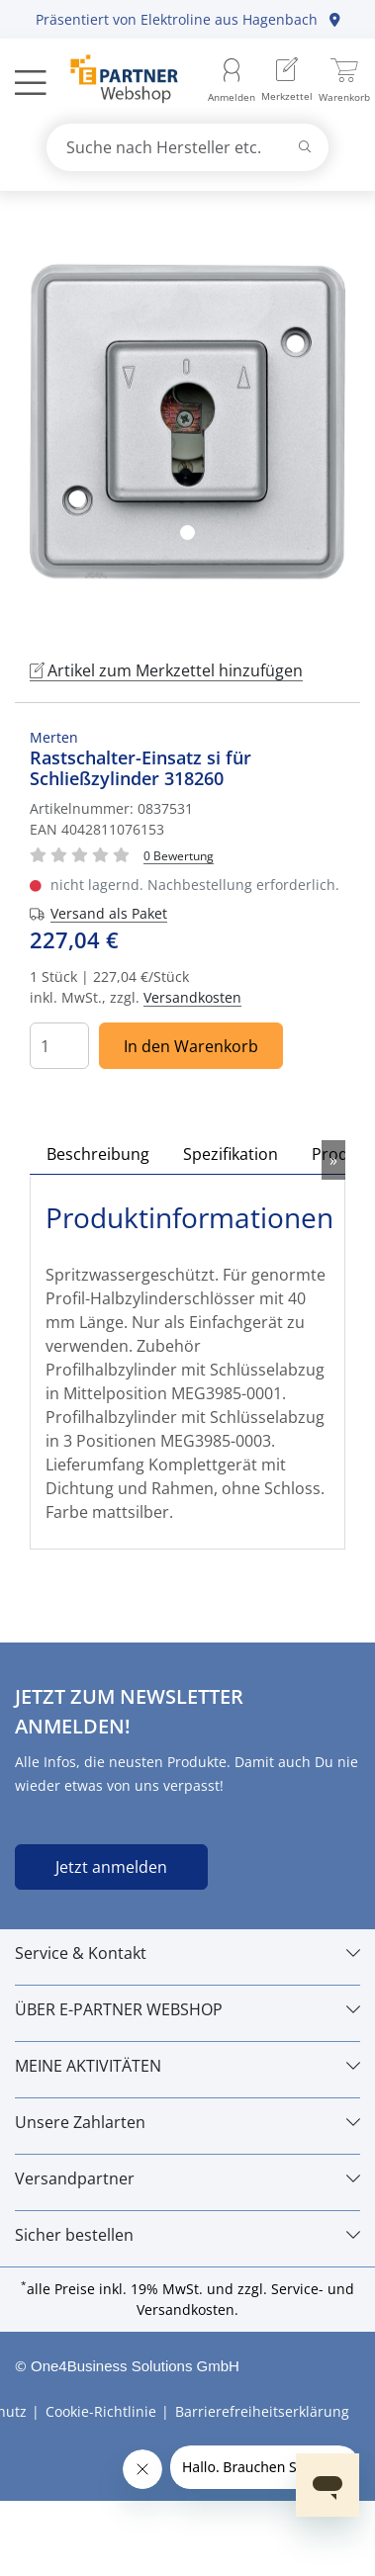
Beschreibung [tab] (98, 1154)
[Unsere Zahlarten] (187, 2122)
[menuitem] (287, 81)
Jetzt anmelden (111, 1867)
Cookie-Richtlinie (101, 2411)
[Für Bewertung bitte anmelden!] (178, 854)
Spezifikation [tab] (230, 1154)
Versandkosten (192, 997)
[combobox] (188, 147)
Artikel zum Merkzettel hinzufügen (166, 670)
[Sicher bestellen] (187, 2235)
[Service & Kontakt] (187, 1953)
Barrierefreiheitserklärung (262, 2411)
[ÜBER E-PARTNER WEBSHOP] (187, 2009)
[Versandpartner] (187, 2178)
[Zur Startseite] (113, 81)
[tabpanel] (187, 421)
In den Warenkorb (191, 1046)
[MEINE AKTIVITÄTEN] (187, 2065)
